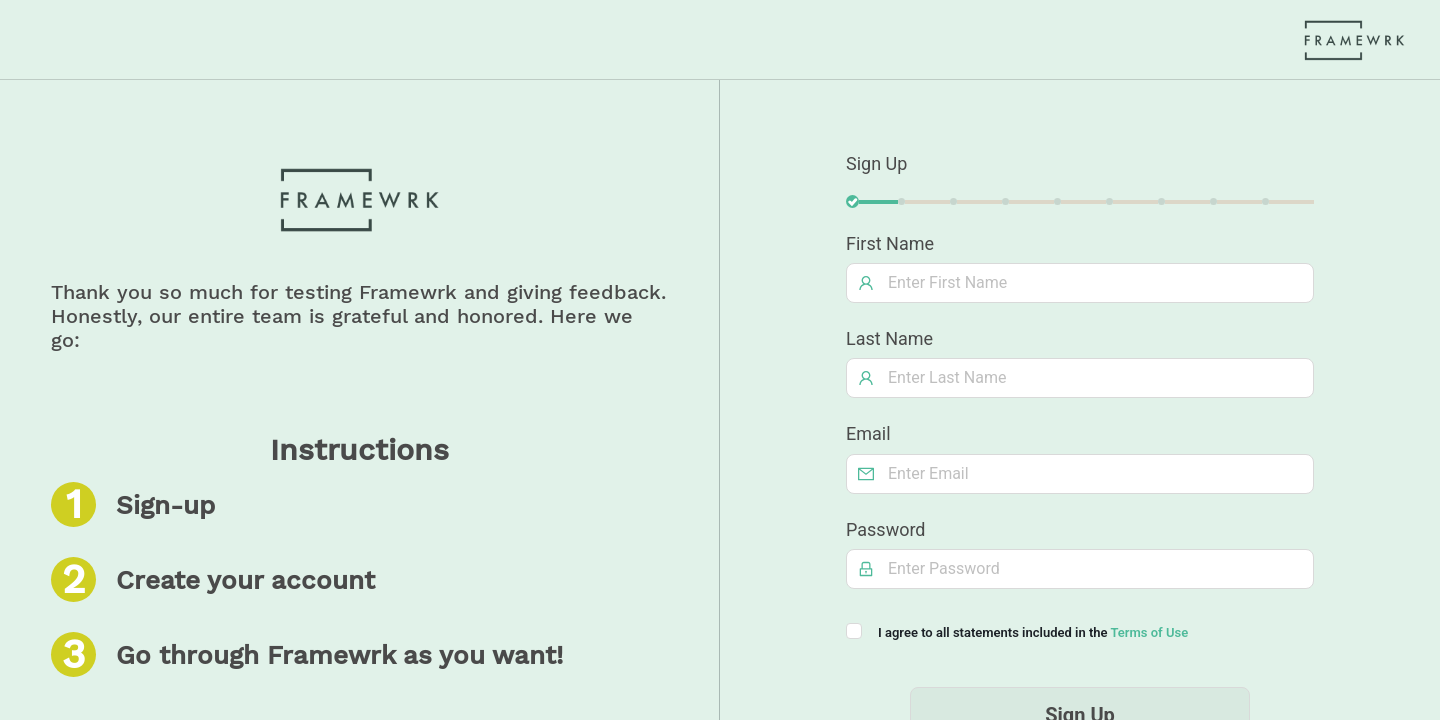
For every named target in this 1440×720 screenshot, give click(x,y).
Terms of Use (1148, 632)
